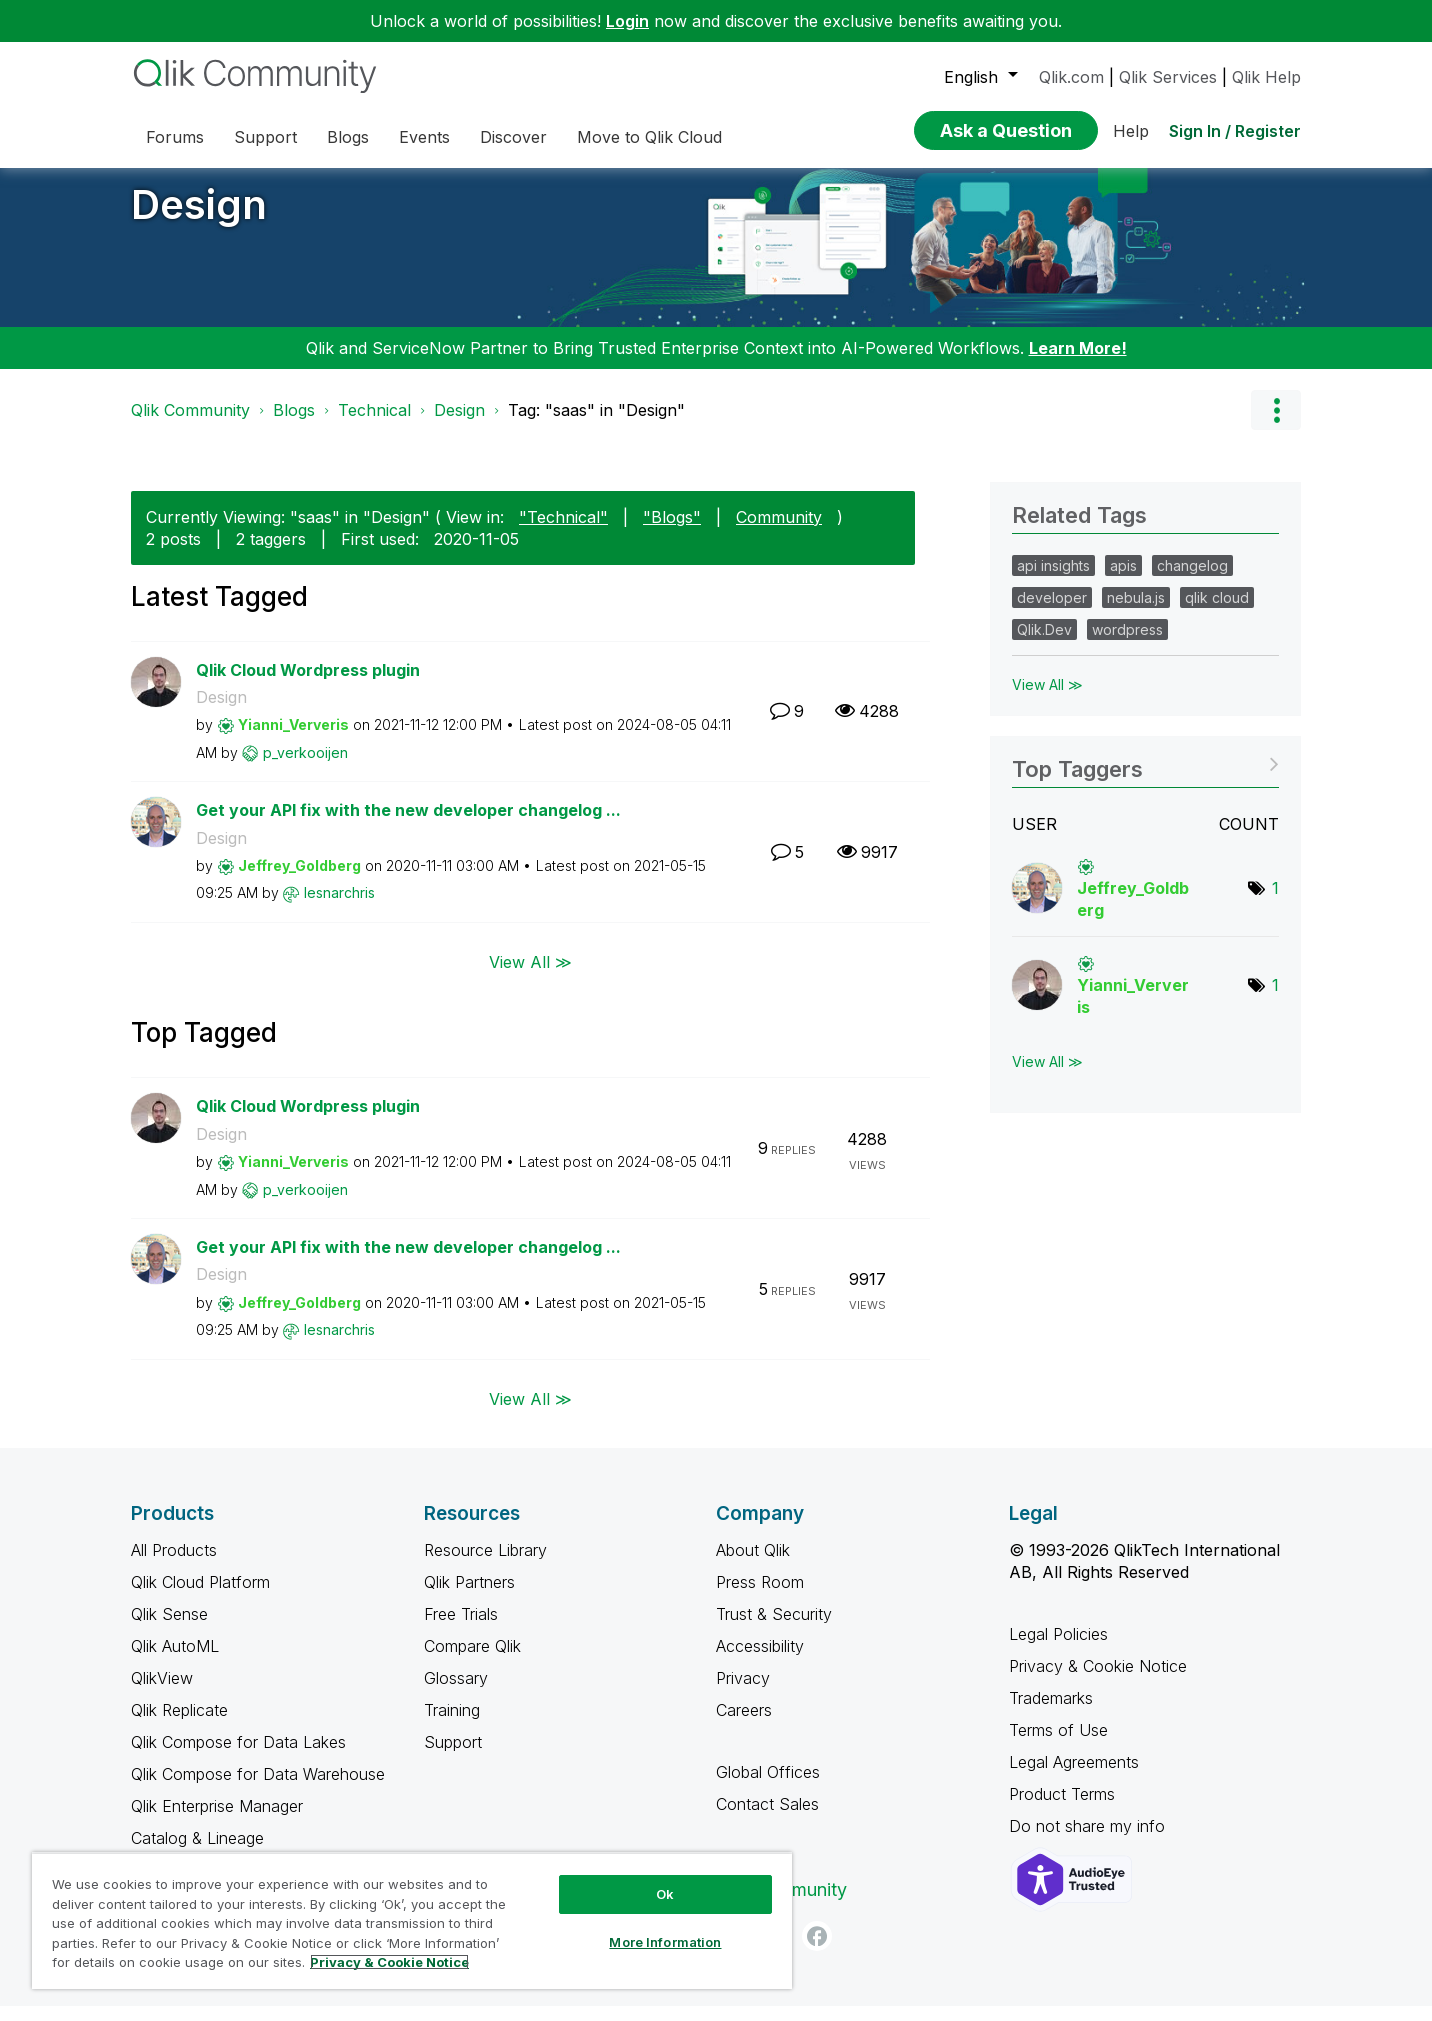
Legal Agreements (1074, 1777)
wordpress (1127, 644)
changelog (1192, 580)
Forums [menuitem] (175, 137)
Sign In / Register (1235, 131)
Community (779, 532)
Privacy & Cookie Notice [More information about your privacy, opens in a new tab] (389, 1962)
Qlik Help (1266, 77)
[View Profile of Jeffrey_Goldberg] (299, 880)
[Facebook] (817, 1951)
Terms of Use (1058, 1745)
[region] (412, 1920)
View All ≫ (530, 977)
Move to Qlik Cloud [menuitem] (649, 137)
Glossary (456, 1693)
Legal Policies (1058, 1649)
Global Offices (768, 1787)
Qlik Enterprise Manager (217, 1821)
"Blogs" (672, 532)
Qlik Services (1168, 77)
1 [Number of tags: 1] (1275, 903)
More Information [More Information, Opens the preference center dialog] (665, 1942)
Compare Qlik (472, 1661)
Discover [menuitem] (513, 137)
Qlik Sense (169, 1629)
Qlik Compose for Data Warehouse (258, 1789)
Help (1131, 131)
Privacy (743, 1693)
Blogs (294, 425)
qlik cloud (1217, 612)
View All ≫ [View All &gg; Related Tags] (1047, 699)
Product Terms (1062, 1809)
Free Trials (461, 1629)
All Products (174, 1565)
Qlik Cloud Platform (200, 1597)
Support (453, 1757)
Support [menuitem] (265, 137)
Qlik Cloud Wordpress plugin (308, 685)
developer (1052, 612)
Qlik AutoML (175, 1661)
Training (452, 1725)
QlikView (162, 1693)
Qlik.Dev (1044, 644)
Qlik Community (190, 425)
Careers (744, 1725)
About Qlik (753, 1565)
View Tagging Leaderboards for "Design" (1145, 777)
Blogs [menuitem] (348, 137)
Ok (665, 1894)
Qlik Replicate (179, 1725)
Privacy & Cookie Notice (1098, 1681)
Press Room (760, 1597)
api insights (1053, 580)
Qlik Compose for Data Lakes (238, 1757)
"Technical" (563, 532)
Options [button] (1276, 425)
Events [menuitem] (424, 137)
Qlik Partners (469, 1597)
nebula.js (1136, 612)
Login (627, 21)
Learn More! (1078, 363)
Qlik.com (1071, 77)
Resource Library (485, 1565)
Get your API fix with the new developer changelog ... (408, 825)
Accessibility (760, 1661)
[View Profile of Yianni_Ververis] (293, 739)
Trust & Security (774, 1629)
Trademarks (1051, 1713)
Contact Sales (767, 1819)
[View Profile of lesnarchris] (339, 907)
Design (199, 219)
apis (1123, 580)
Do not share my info (1089, 1841)
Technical (374, 425)
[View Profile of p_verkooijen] (305, 767)
